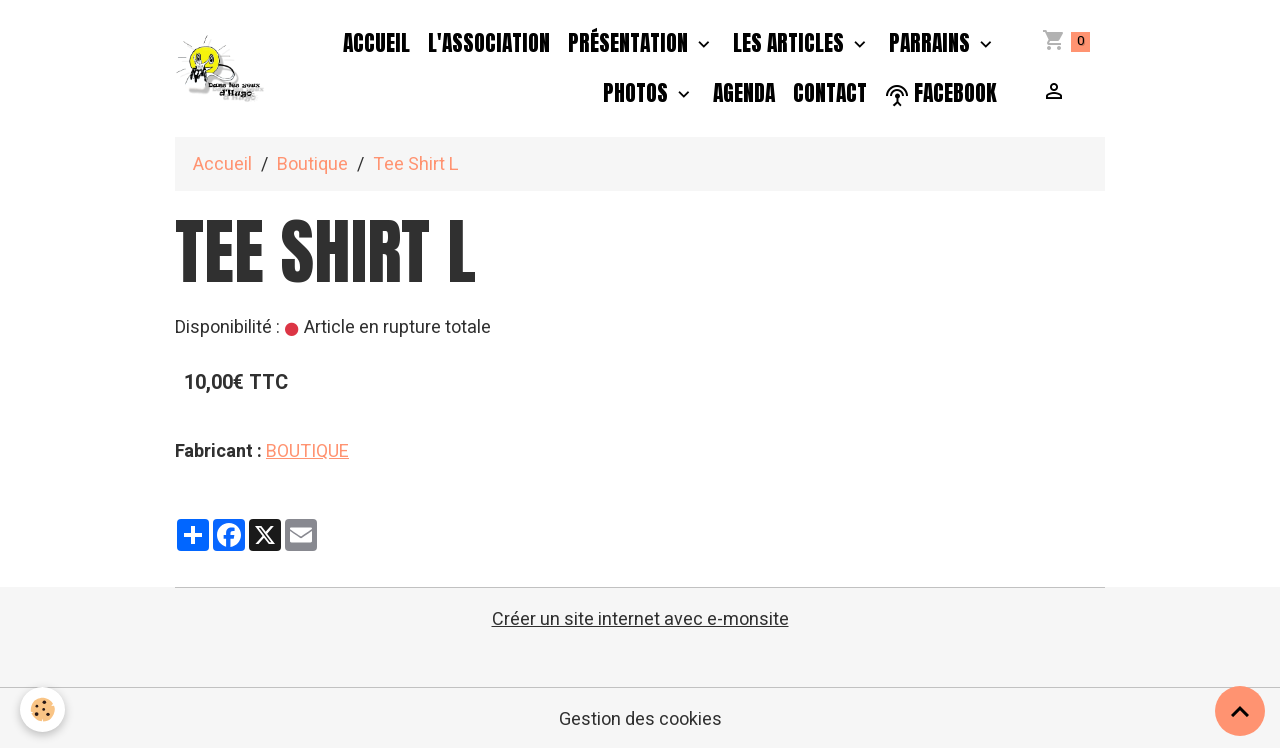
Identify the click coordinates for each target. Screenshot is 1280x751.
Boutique (312, 164)
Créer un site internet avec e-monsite (640, 619)
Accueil (376, 43)
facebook (941, 93)
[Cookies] (42, 709)
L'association (489, 43)
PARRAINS (932, 43)
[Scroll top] (1240, 711)
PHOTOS (638, 93)
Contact (830, 93)
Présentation (630, 43)
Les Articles (791, 43)
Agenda (744, 93)
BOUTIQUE (307, 451)
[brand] (221, 69)
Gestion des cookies (640, 719)
